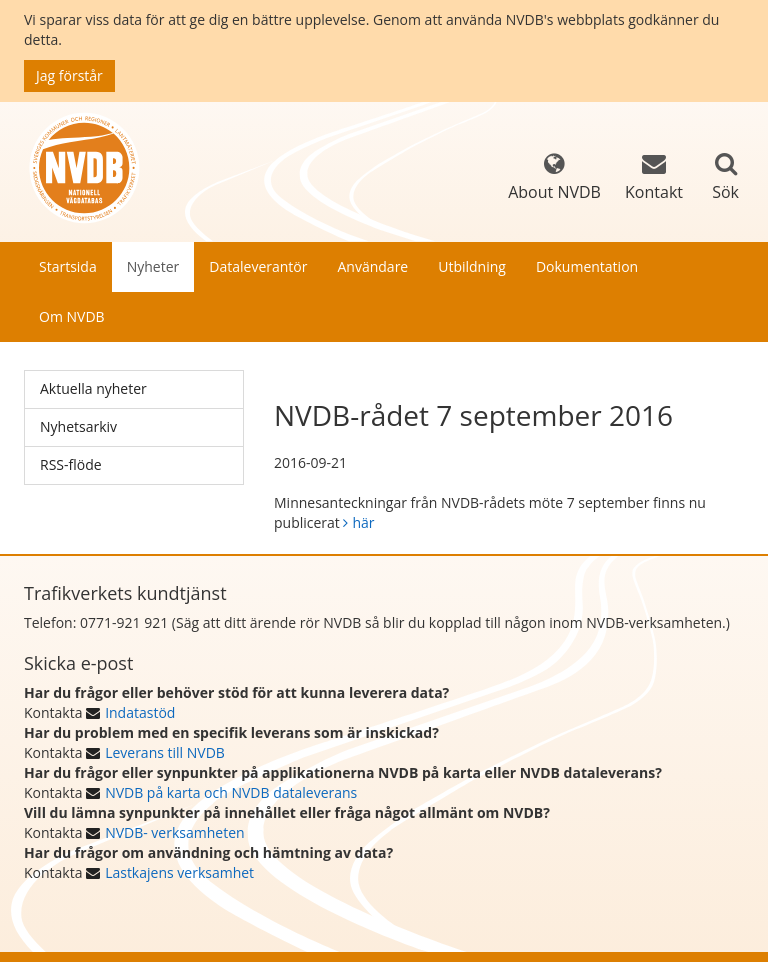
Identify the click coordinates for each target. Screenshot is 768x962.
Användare (372, 266)
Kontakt (654, 177)
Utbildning (472, 266)
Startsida (68, 266)
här (363, 522)
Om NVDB (72, 316)
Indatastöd (140, 712)
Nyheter (153, 266)
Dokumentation (587, 266)
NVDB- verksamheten (174, 832)
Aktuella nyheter (93, 388)
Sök (725, 192)
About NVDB (554, 177)
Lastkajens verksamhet (179, 872)
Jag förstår (69, 75)
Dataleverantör (258, 266)
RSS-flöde (71, 464)
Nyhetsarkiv (78, 426)
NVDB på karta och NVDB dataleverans (231, 792)
